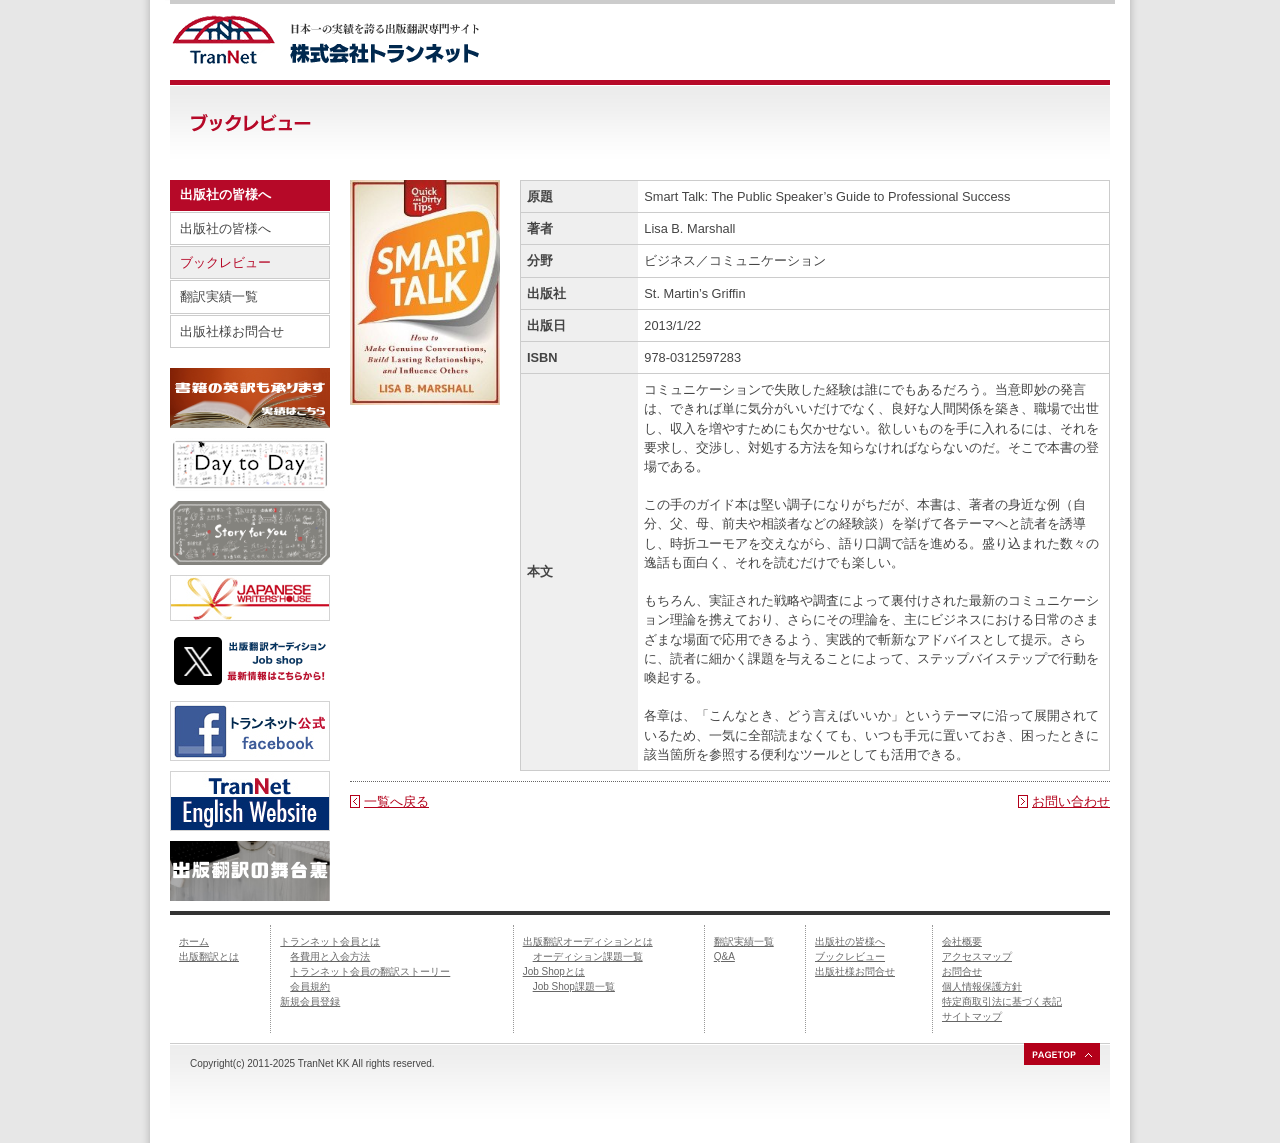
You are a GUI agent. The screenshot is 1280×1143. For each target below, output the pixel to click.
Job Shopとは (554, 971)
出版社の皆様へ (225, 228)
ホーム (194, 941)
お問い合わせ (1071, 801)
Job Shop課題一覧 (574, 986)
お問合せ (962, 971)
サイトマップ (972, 1016)
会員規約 (310, 986)
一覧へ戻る (396, 801)
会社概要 (962, 941)
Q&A (724, 956)
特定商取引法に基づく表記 (1002, 1001)
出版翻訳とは (209, 956)
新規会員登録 (310, 1001)
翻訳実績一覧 (219, 296)
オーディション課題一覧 (588, 956)
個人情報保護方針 (982, 986)
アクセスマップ (977, 956)
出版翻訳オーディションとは (588, 941)
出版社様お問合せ (232, 331)
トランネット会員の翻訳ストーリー (370, 971)
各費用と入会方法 (330, 956)
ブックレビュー (225, 262)
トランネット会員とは (330, 941)
